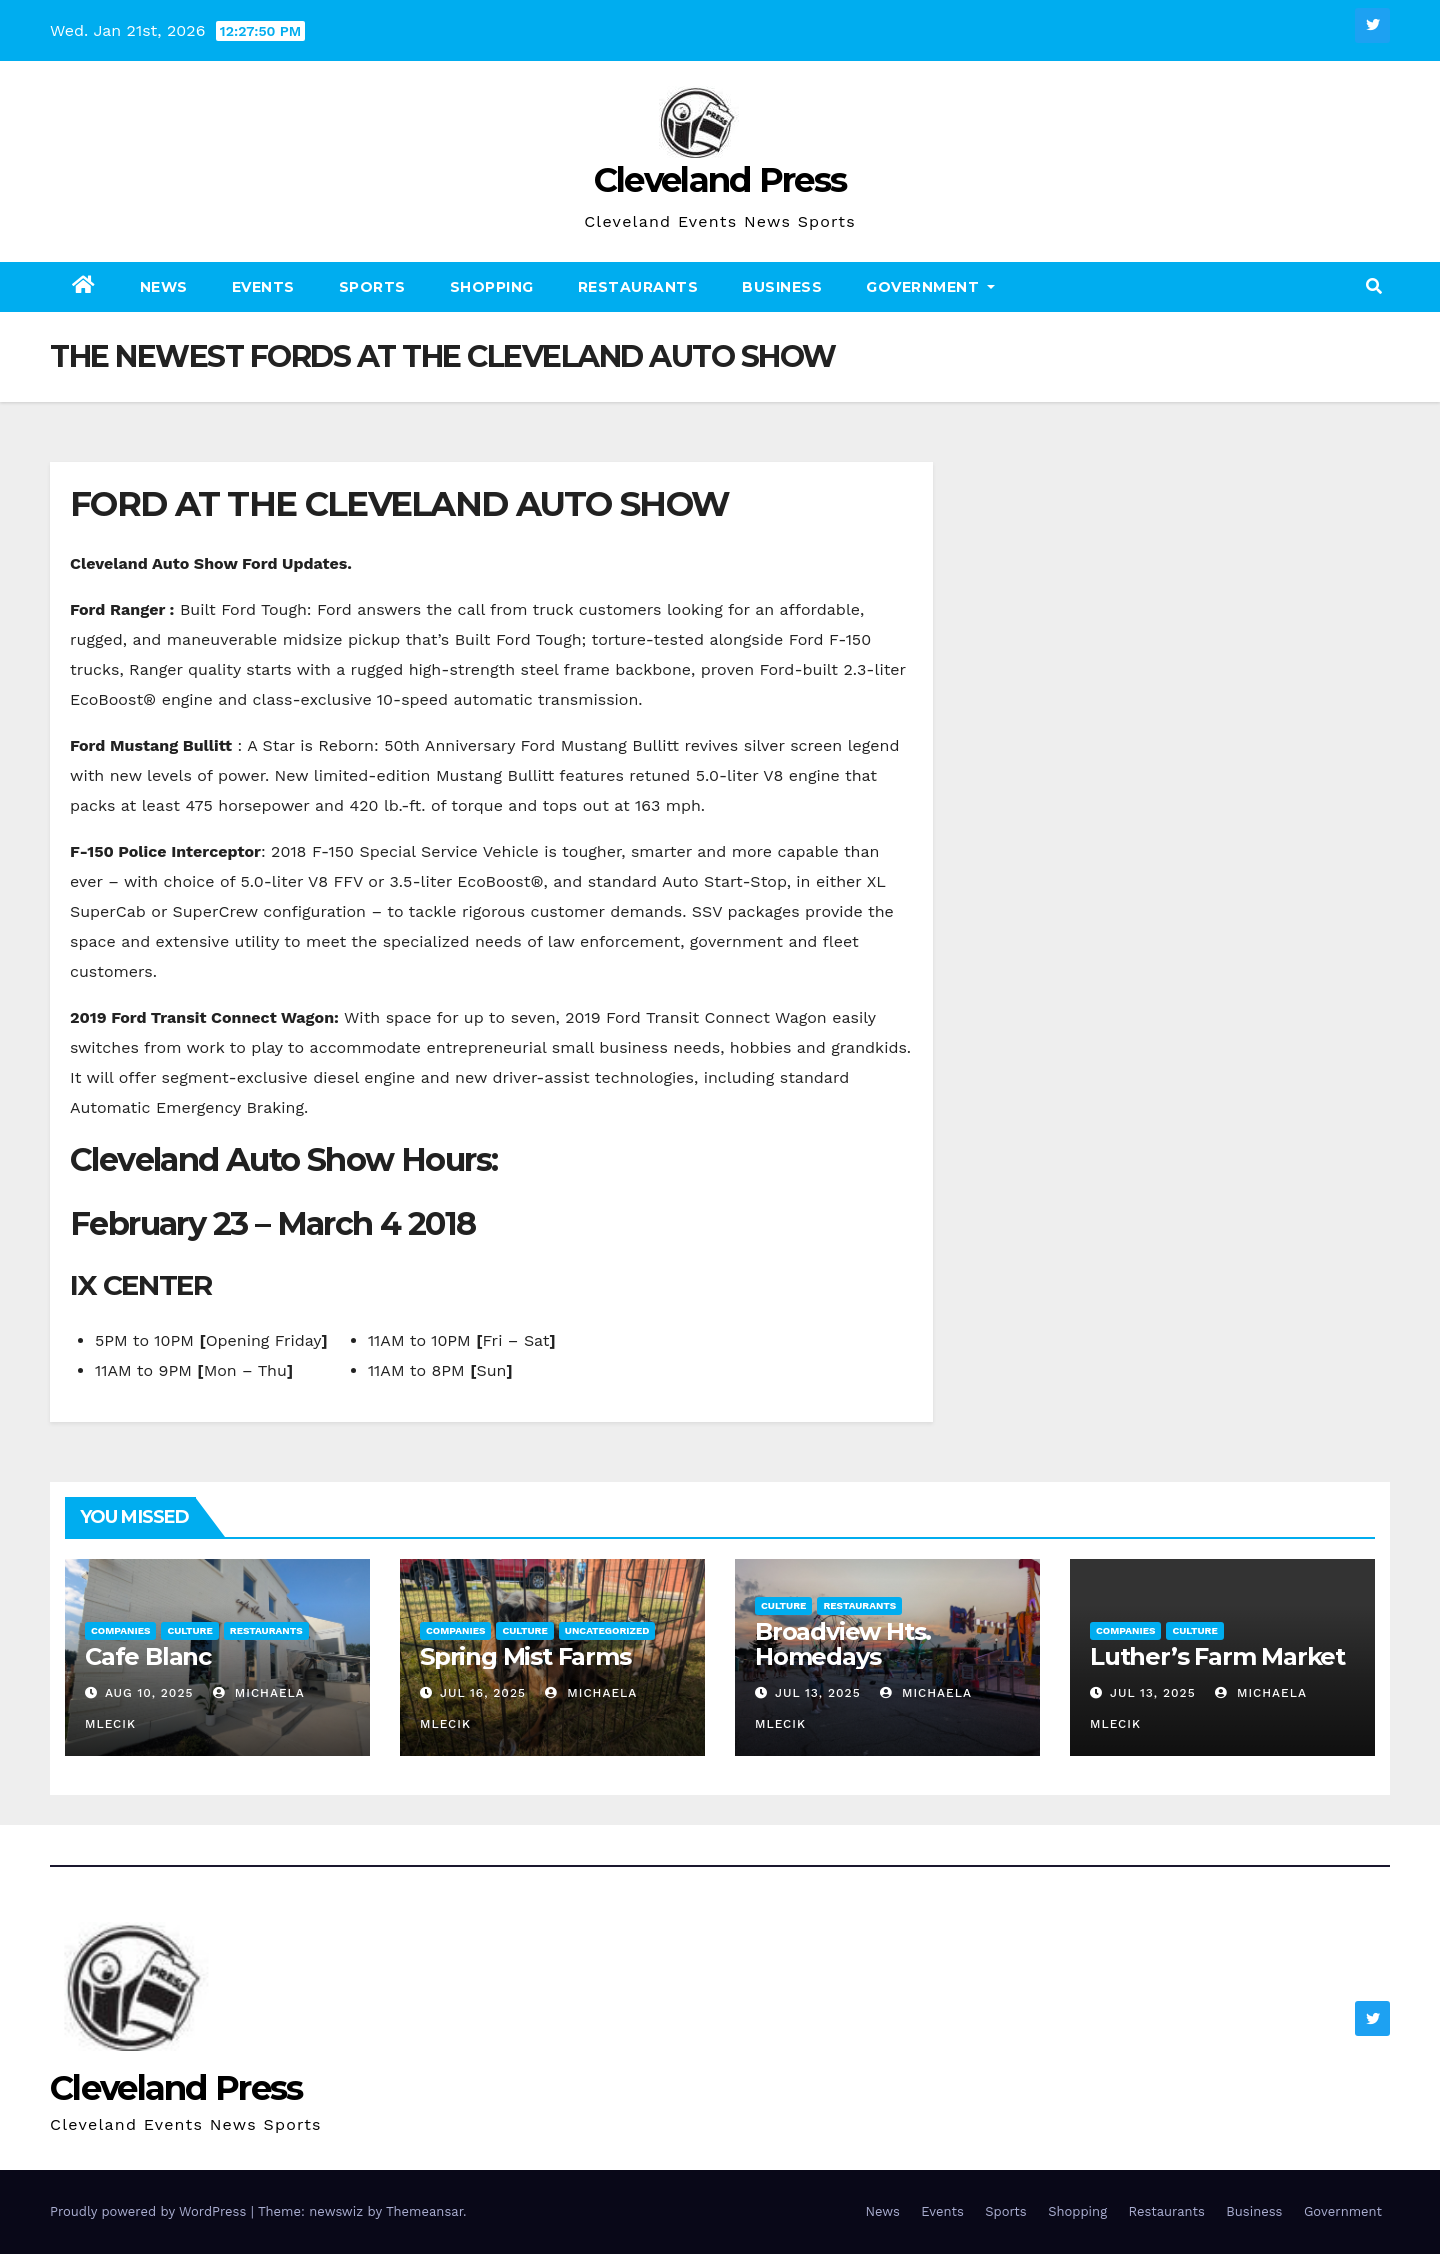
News (164, 287)
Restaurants (638, 287)
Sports (372, 287)
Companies (120, 1630)
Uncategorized (607, 1630)
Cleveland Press (720, 180)
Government (930, 287)
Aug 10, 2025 (149, 1693)
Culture (189, 1630)
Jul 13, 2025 (818, 1693)
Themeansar (424, 2211)
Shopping (492, 287)
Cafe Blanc (148, 1656)
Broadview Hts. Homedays (843, 1644)
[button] (1374, 286)
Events (263, 287)
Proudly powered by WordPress (150, 2211)
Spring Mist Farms (525, 1656)
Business (782, 287)
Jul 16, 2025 (483, 1693)
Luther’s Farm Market (1217, 1656)
